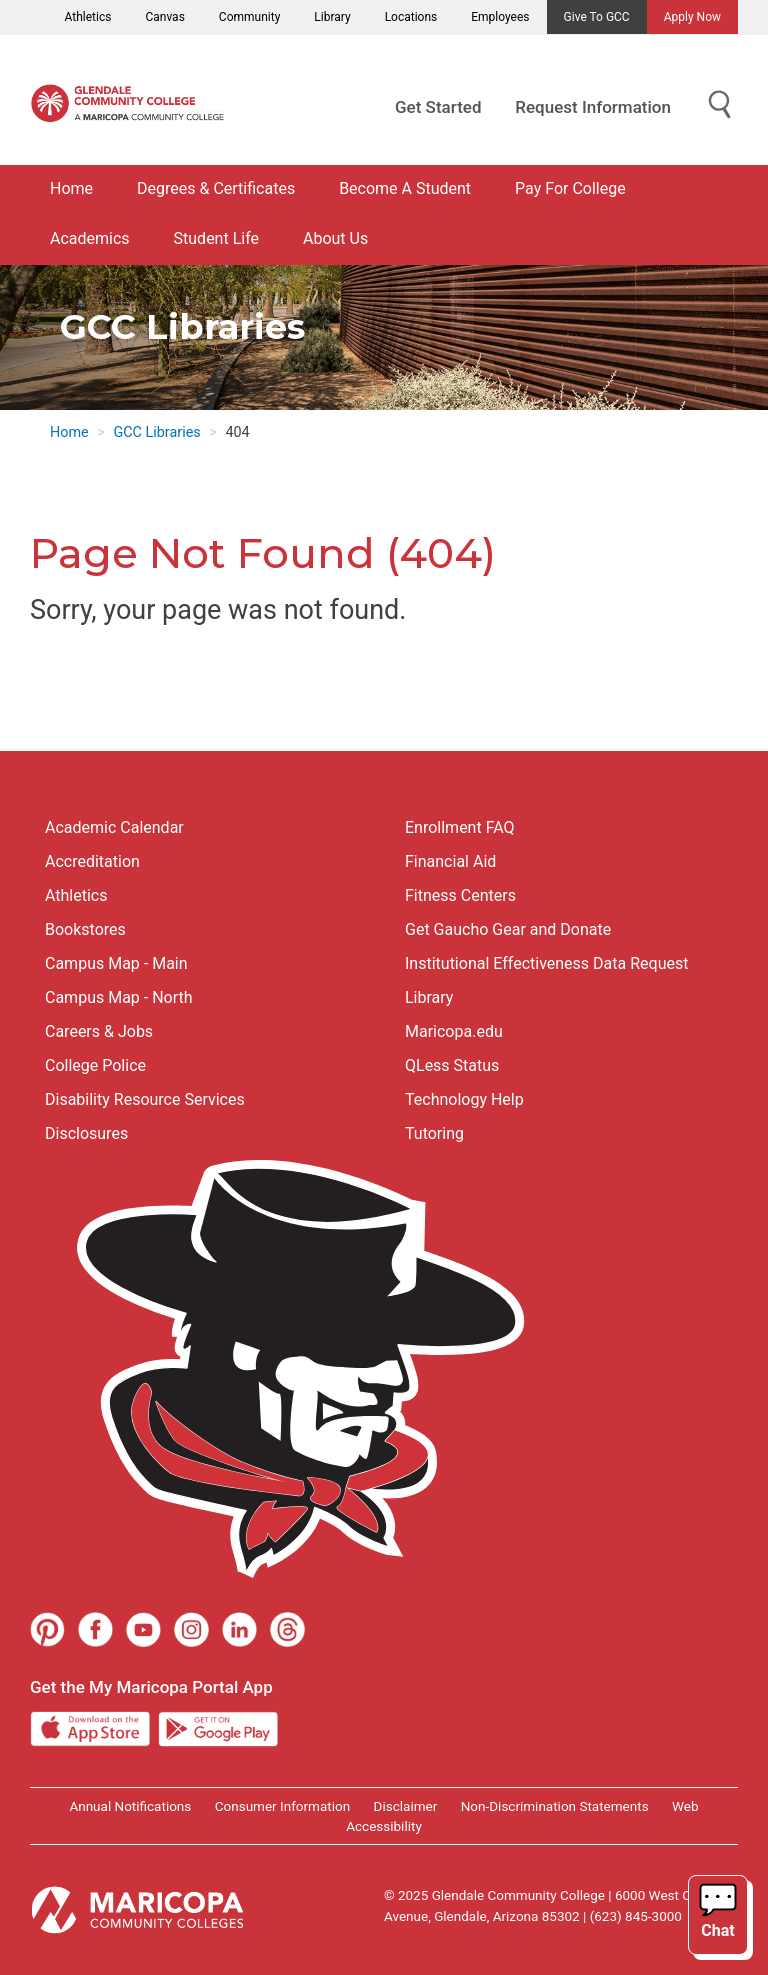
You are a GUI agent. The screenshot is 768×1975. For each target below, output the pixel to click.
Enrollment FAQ (460, 827)
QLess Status (452, 1065)
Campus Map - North (119, 997)
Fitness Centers (460, 895)
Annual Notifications (130, 1806)
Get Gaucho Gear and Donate (508, 929)
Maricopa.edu (454, 1031)
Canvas (164, 17)
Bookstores (85, 929)
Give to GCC (597, 17)
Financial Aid (450, 861)
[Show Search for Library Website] (720, 105)
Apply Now (692, 17)
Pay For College (570, 188)
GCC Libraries (156, 432)
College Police (95, 1065)
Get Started (438, 107)
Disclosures (86, 1133)
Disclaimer (406, 1806)
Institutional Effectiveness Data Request (546, 963)
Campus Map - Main (116, 963)
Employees (500, 17)
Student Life (216, 238)
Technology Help (464, 1099)
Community (249, 17)
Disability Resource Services (145, 1099)
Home (71, 188)
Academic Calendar (114, 827)
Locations (411, 17)
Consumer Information (282, 1806)
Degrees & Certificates (216, 188)
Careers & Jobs (99, 1031)
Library (332, 17)
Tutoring (434, 1133)
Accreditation (92, 861)
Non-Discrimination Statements (555, 1806)
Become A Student (405, 188)
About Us (335, 238)
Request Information (593, 107)
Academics (90, 238)
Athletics (88, 17)
